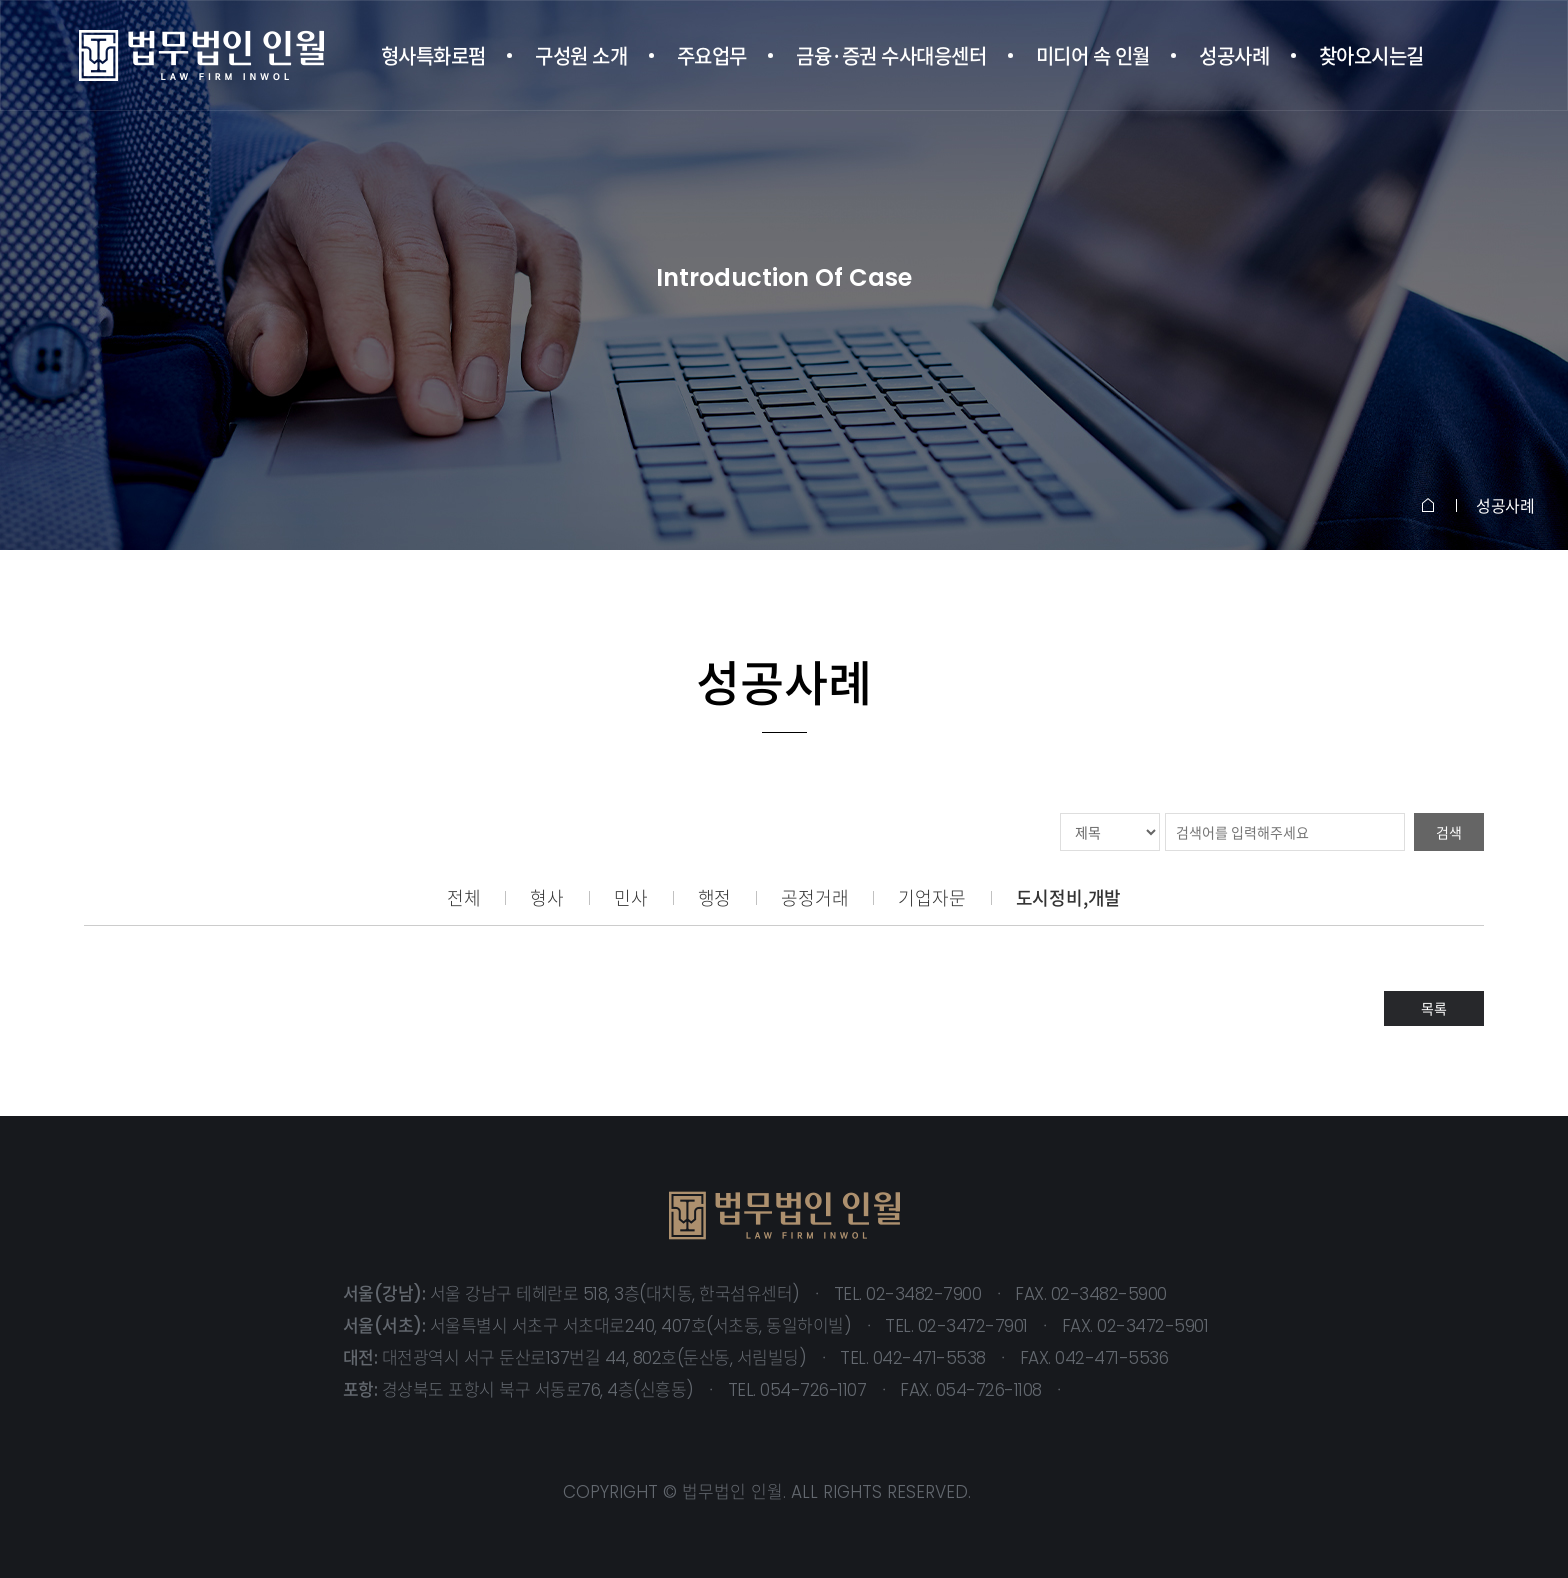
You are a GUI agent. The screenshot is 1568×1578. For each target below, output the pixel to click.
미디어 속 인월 (1093, 55)
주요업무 (712, 55)
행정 (715, 897)
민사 (631, 897)
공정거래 (814, 897)
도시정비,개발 (1069, 897)
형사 (547, 897)
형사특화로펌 (433, 55)
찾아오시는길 (1371, 55)
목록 (1434, 1008)
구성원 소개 (581, 55)
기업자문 (931, 897)
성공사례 (1234, 55)
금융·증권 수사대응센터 (891, 55)
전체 (464, 897)
